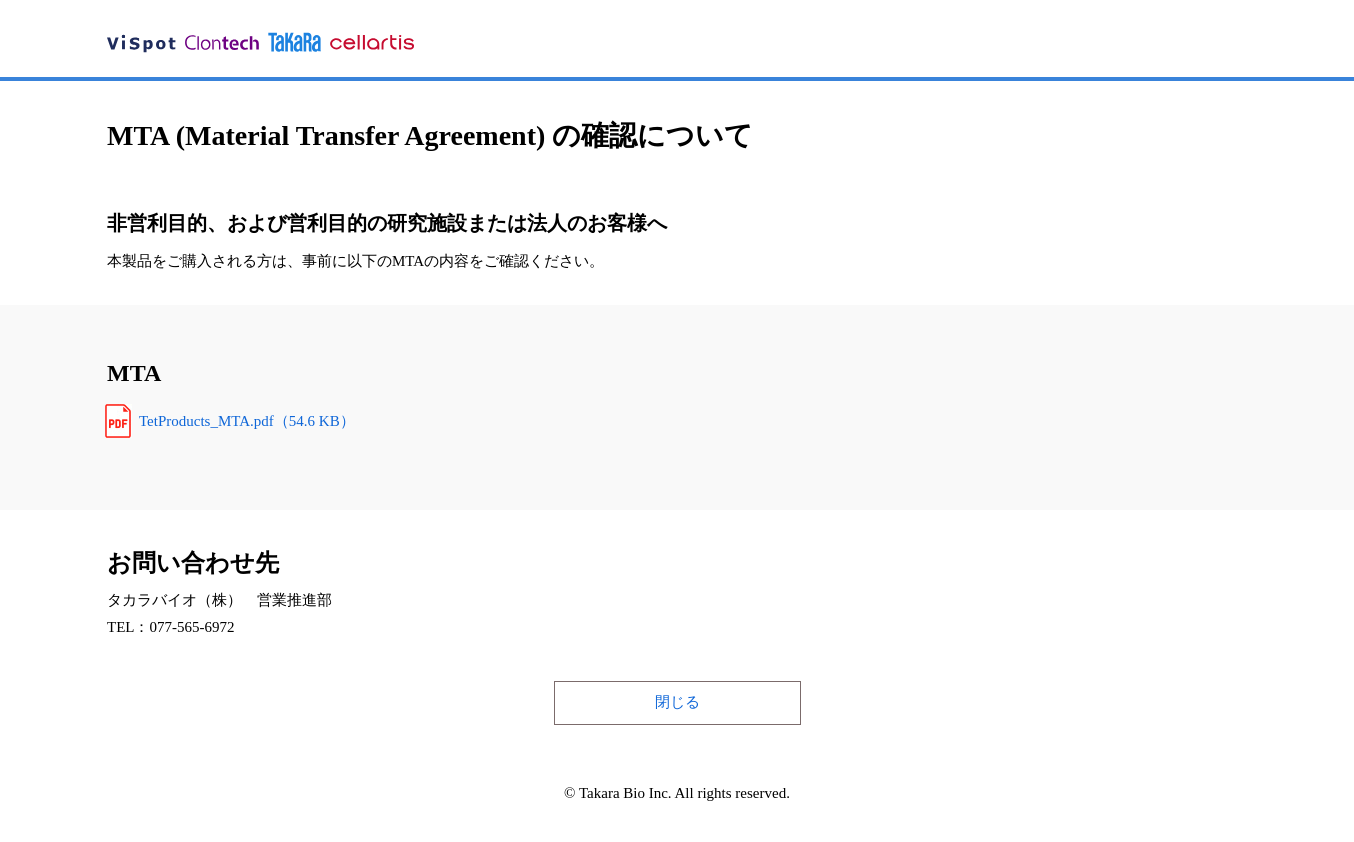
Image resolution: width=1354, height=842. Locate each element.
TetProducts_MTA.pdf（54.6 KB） (247, 421)
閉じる (677, 702)
